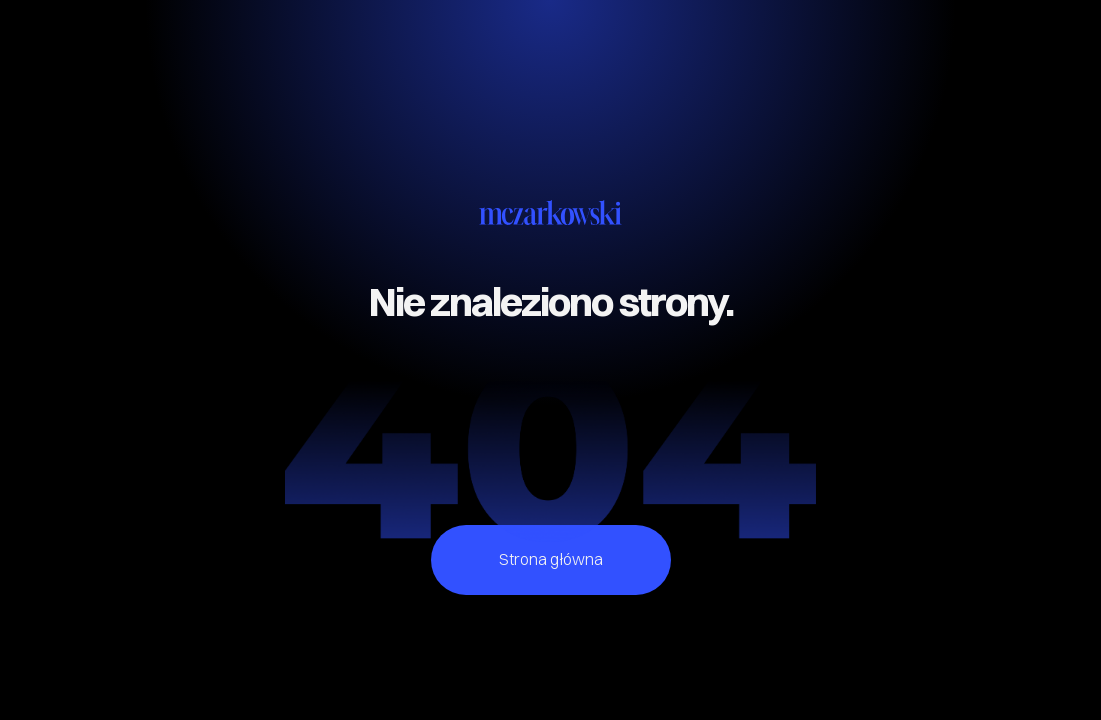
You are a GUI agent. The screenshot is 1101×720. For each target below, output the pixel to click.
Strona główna (551, 559)
